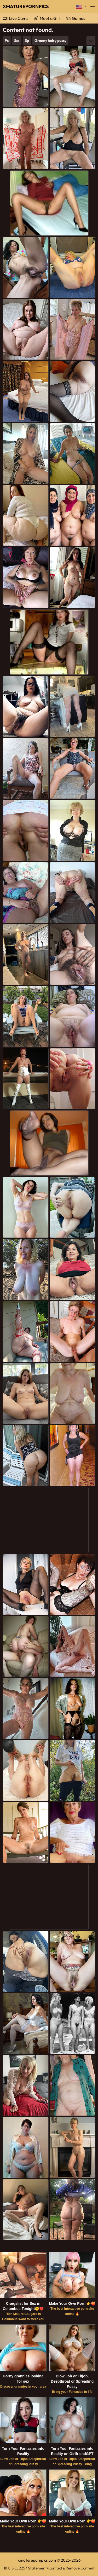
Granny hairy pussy (50, 40)
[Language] (81, 6)
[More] (91, 40)
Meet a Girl (50, 18)
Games (78, 18)
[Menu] (93, 6)
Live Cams (18, 18)
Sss (16, 40)
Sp (27, 40)
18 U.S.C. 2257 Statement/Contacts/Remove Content (49, 2568)
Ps (7, 40)
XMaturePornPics (26, 6)
